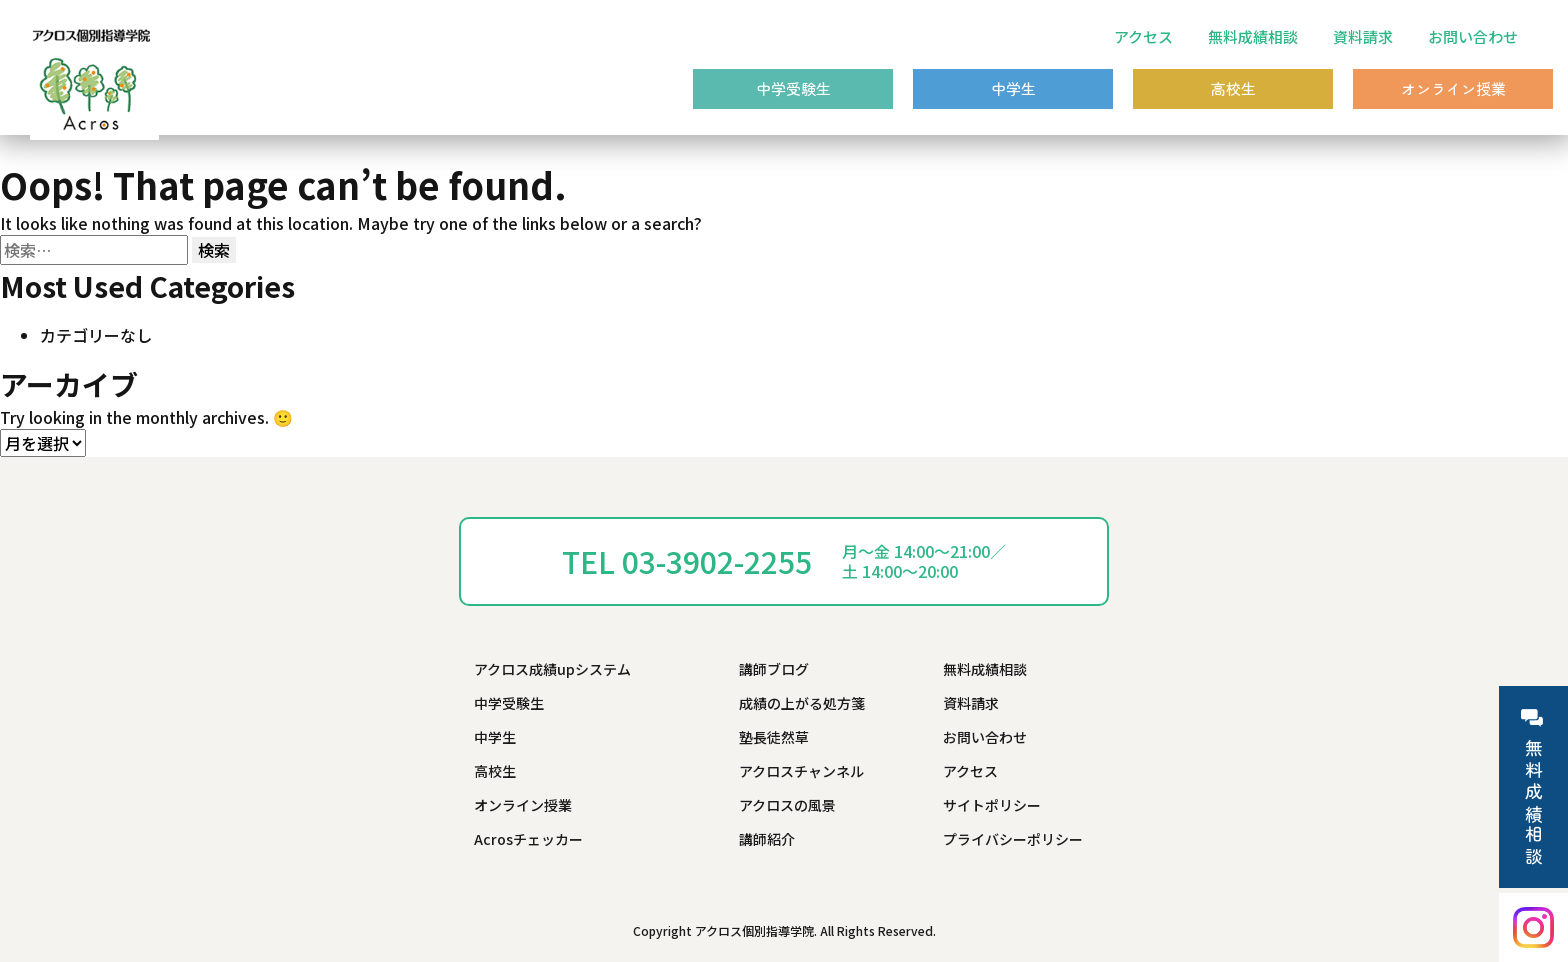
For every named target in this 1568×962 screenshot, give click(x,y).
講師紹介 (767, 839)
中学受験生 (793, 88)
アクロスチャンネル (801, 771)
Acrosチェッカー (528, 839)
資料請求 (1363, 36)
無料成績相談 (1253, 36)
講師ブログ (774, 669)
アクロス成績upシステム (552, 669)
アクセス (1143, 36)
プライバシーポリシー (1013, 839)
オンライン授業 (1453, 88)
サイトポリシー (992, 805)
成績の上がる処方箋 (802, 703)
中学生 (1013, 88)
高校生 (1233, 88)
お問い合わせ (1473, 36)
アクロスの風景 (787, 805)
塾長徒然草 (774, 737)
